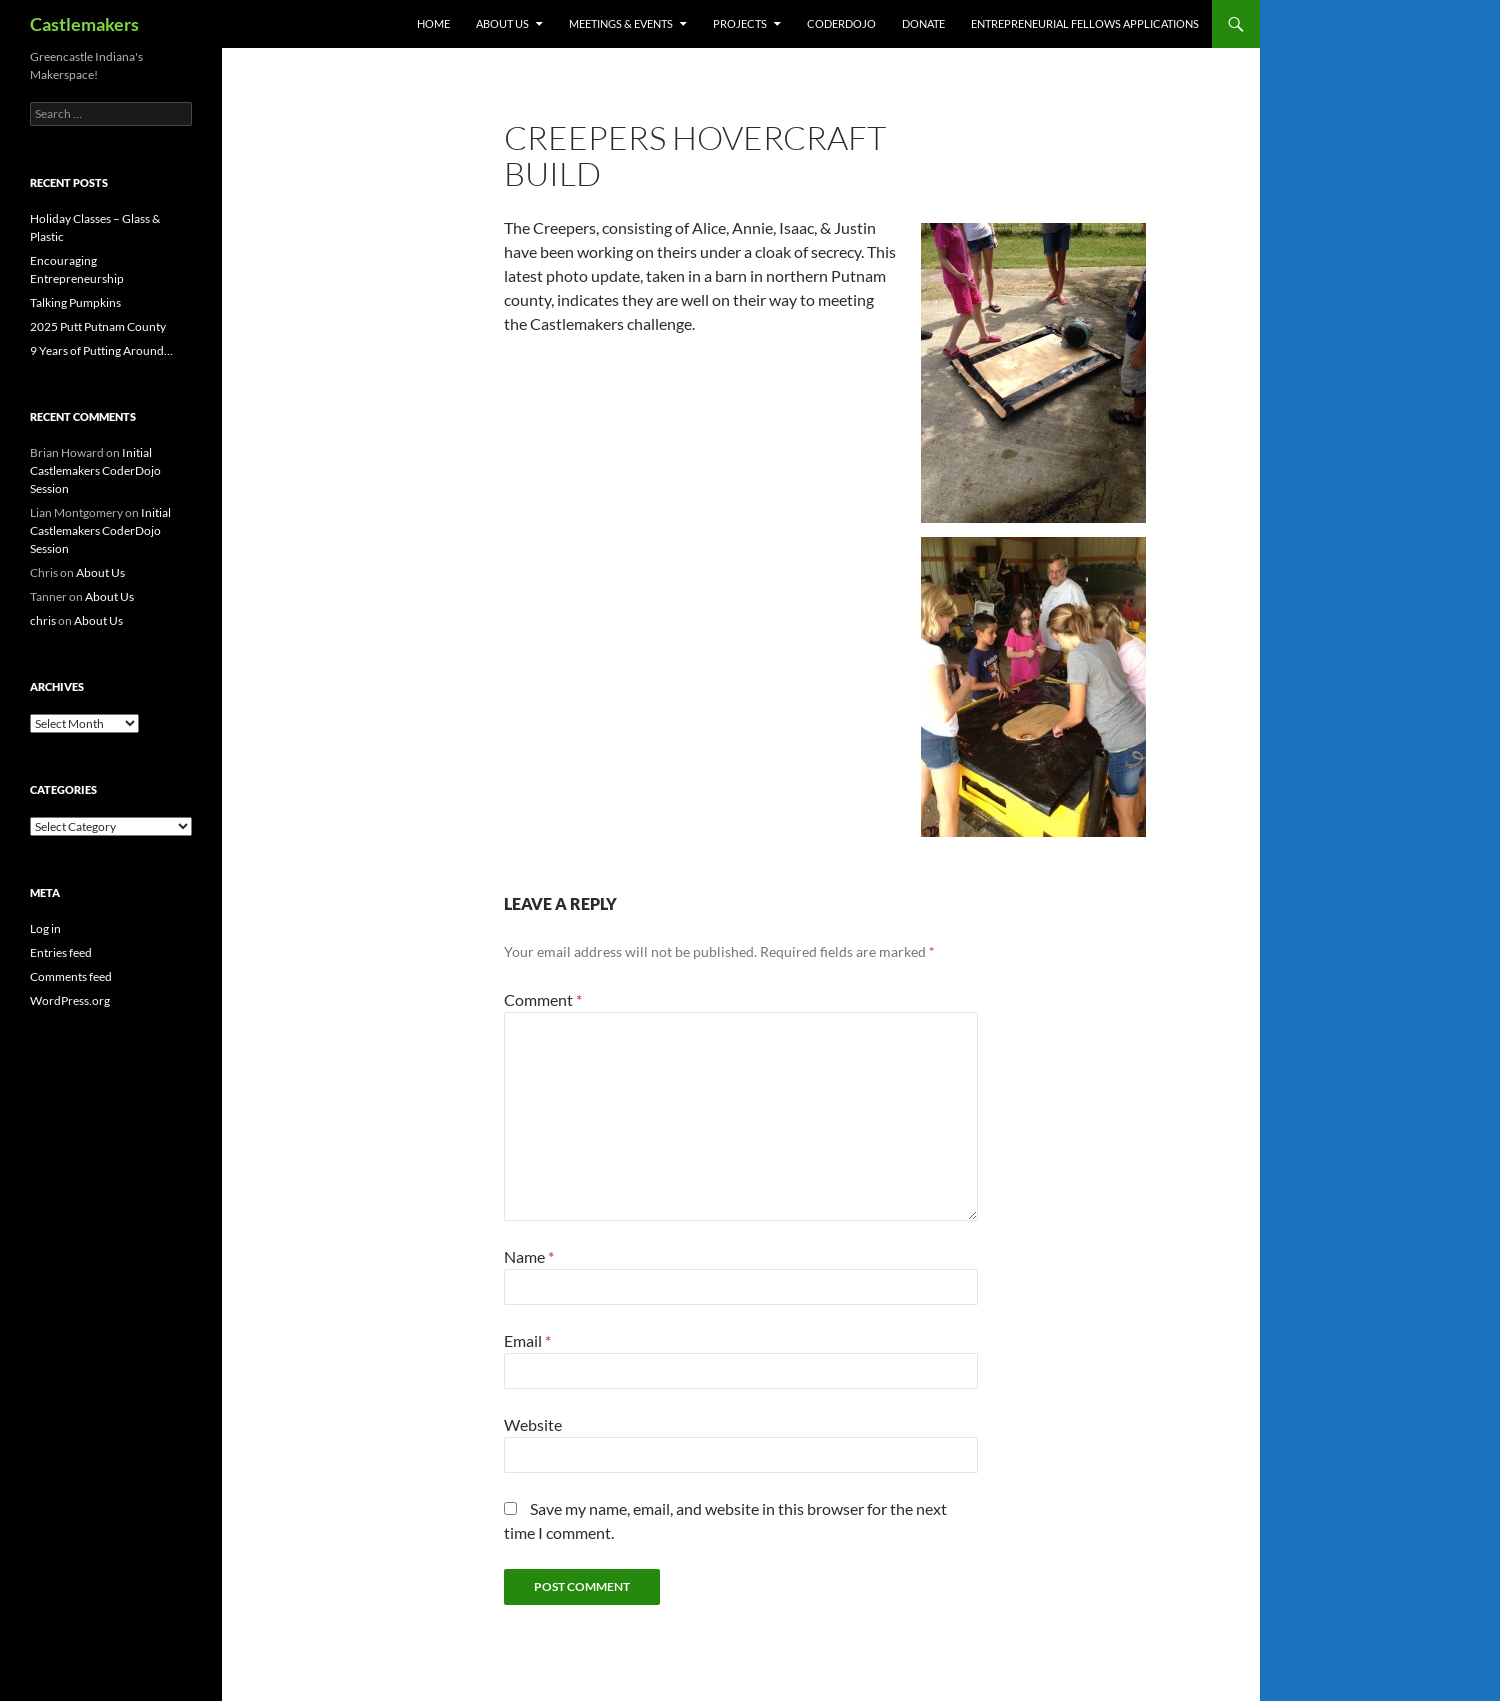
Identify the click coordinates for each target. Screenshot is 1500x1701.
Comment (543, 999)
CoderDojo (841, 23)
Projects (740, 23)
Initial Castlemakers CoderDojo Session (95, 470)
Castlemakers (84, 24)
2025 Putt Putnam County (98, 326)
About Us (502, 23)
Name (529, 1256)
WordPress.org (70, 1000)
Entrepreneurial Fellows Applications (1085, 23)
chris (43, 620)
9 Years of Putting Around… (101, 350)
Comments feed (71, 976)
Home (433, 23)
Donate (923, 23)
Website (533, 1424)
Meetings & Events (621, 23)
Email (527, 1340)
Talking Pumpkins (75, 302)
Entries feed (61, 952)
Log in (45, 928)
